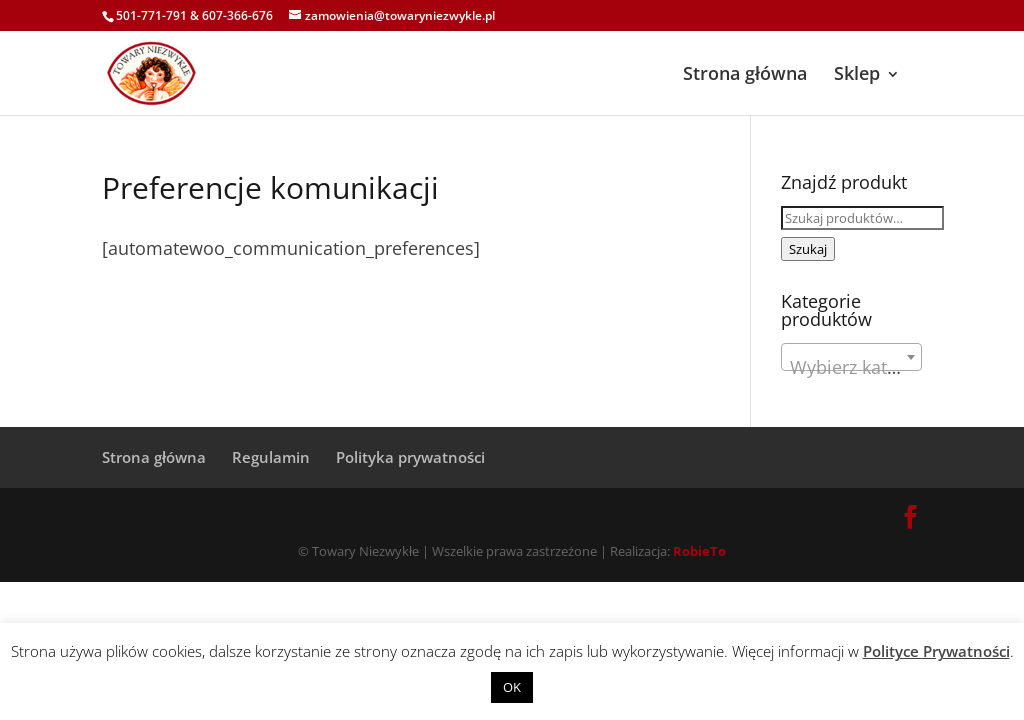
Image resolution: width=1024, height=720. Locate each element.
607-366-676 (237, 15)
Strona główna (745, 73)
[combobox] (851, 357)
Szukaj (808, 249)
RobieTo (699, 551)
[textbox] (851, 367)
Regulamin (271, 457)
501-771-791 (151, 15)
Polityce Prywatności (936, 651)
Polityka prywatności (410, 457)
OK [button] (512, 687)
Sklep (857, 73)
